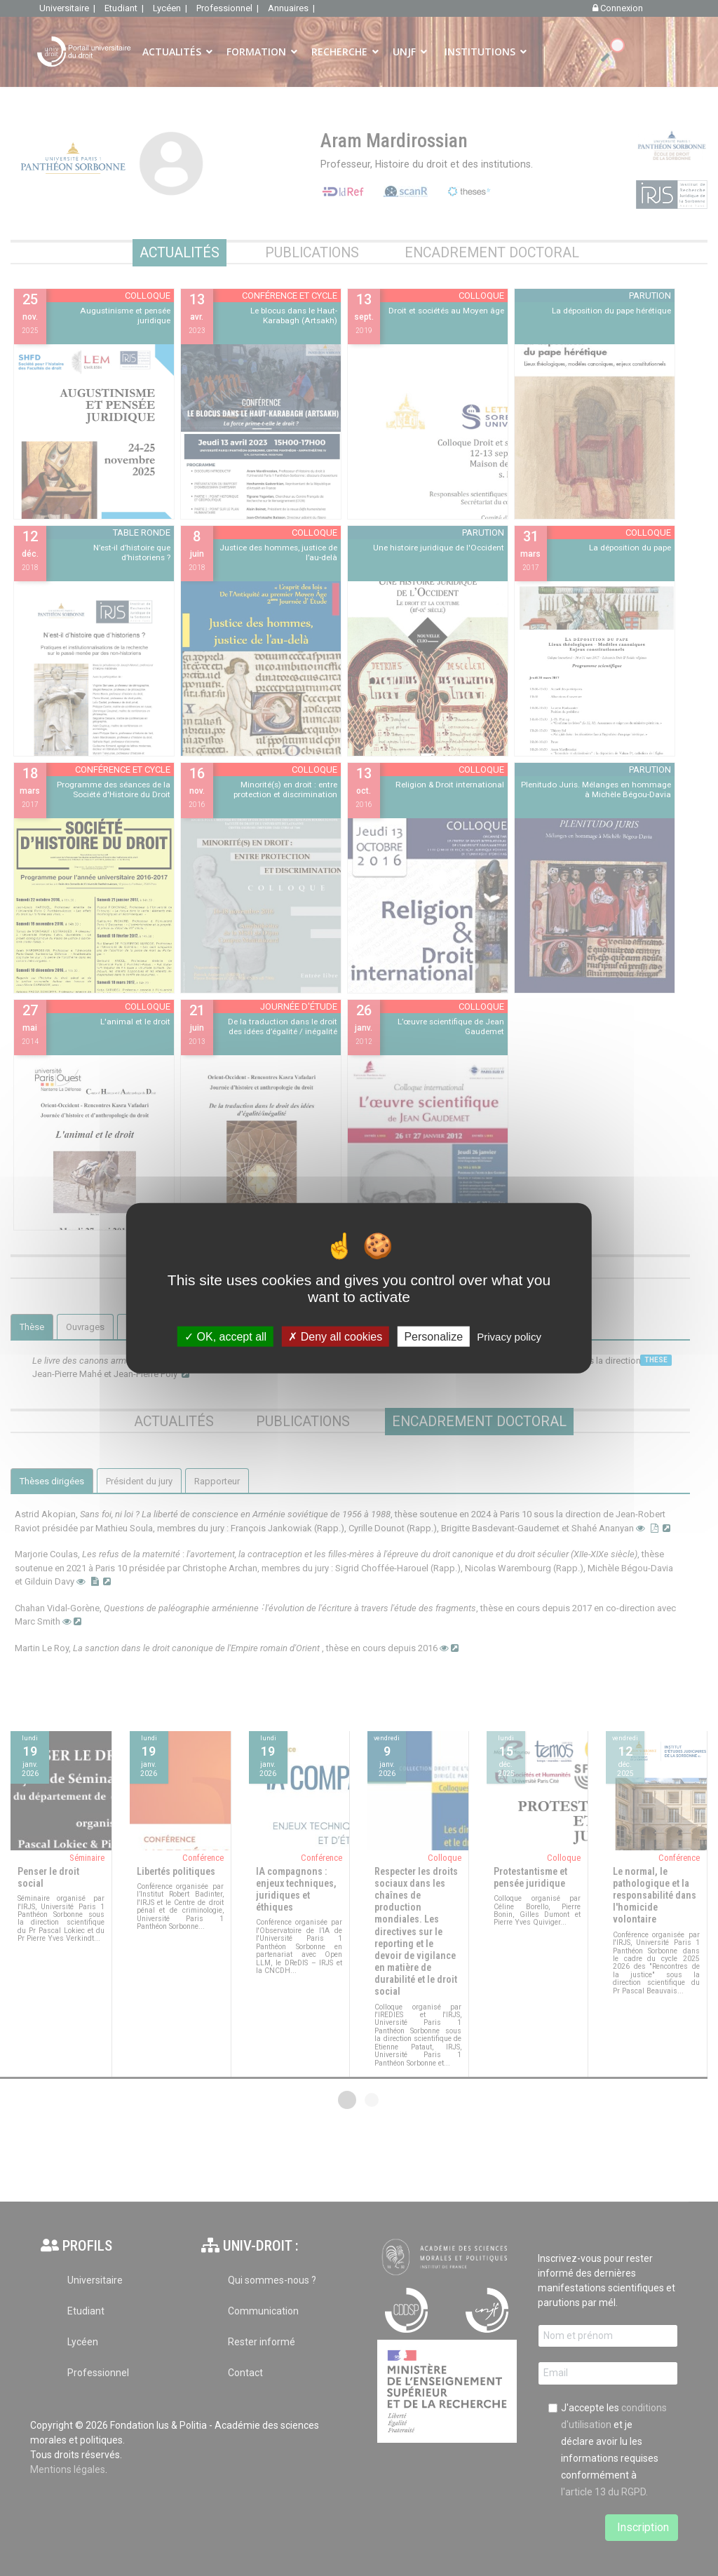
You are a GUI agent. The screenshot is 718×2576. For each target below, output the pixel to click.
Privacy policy (509, 1336)
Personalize (433, 1336)
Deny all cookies (335, 1336)
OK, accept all (225, 1336)
